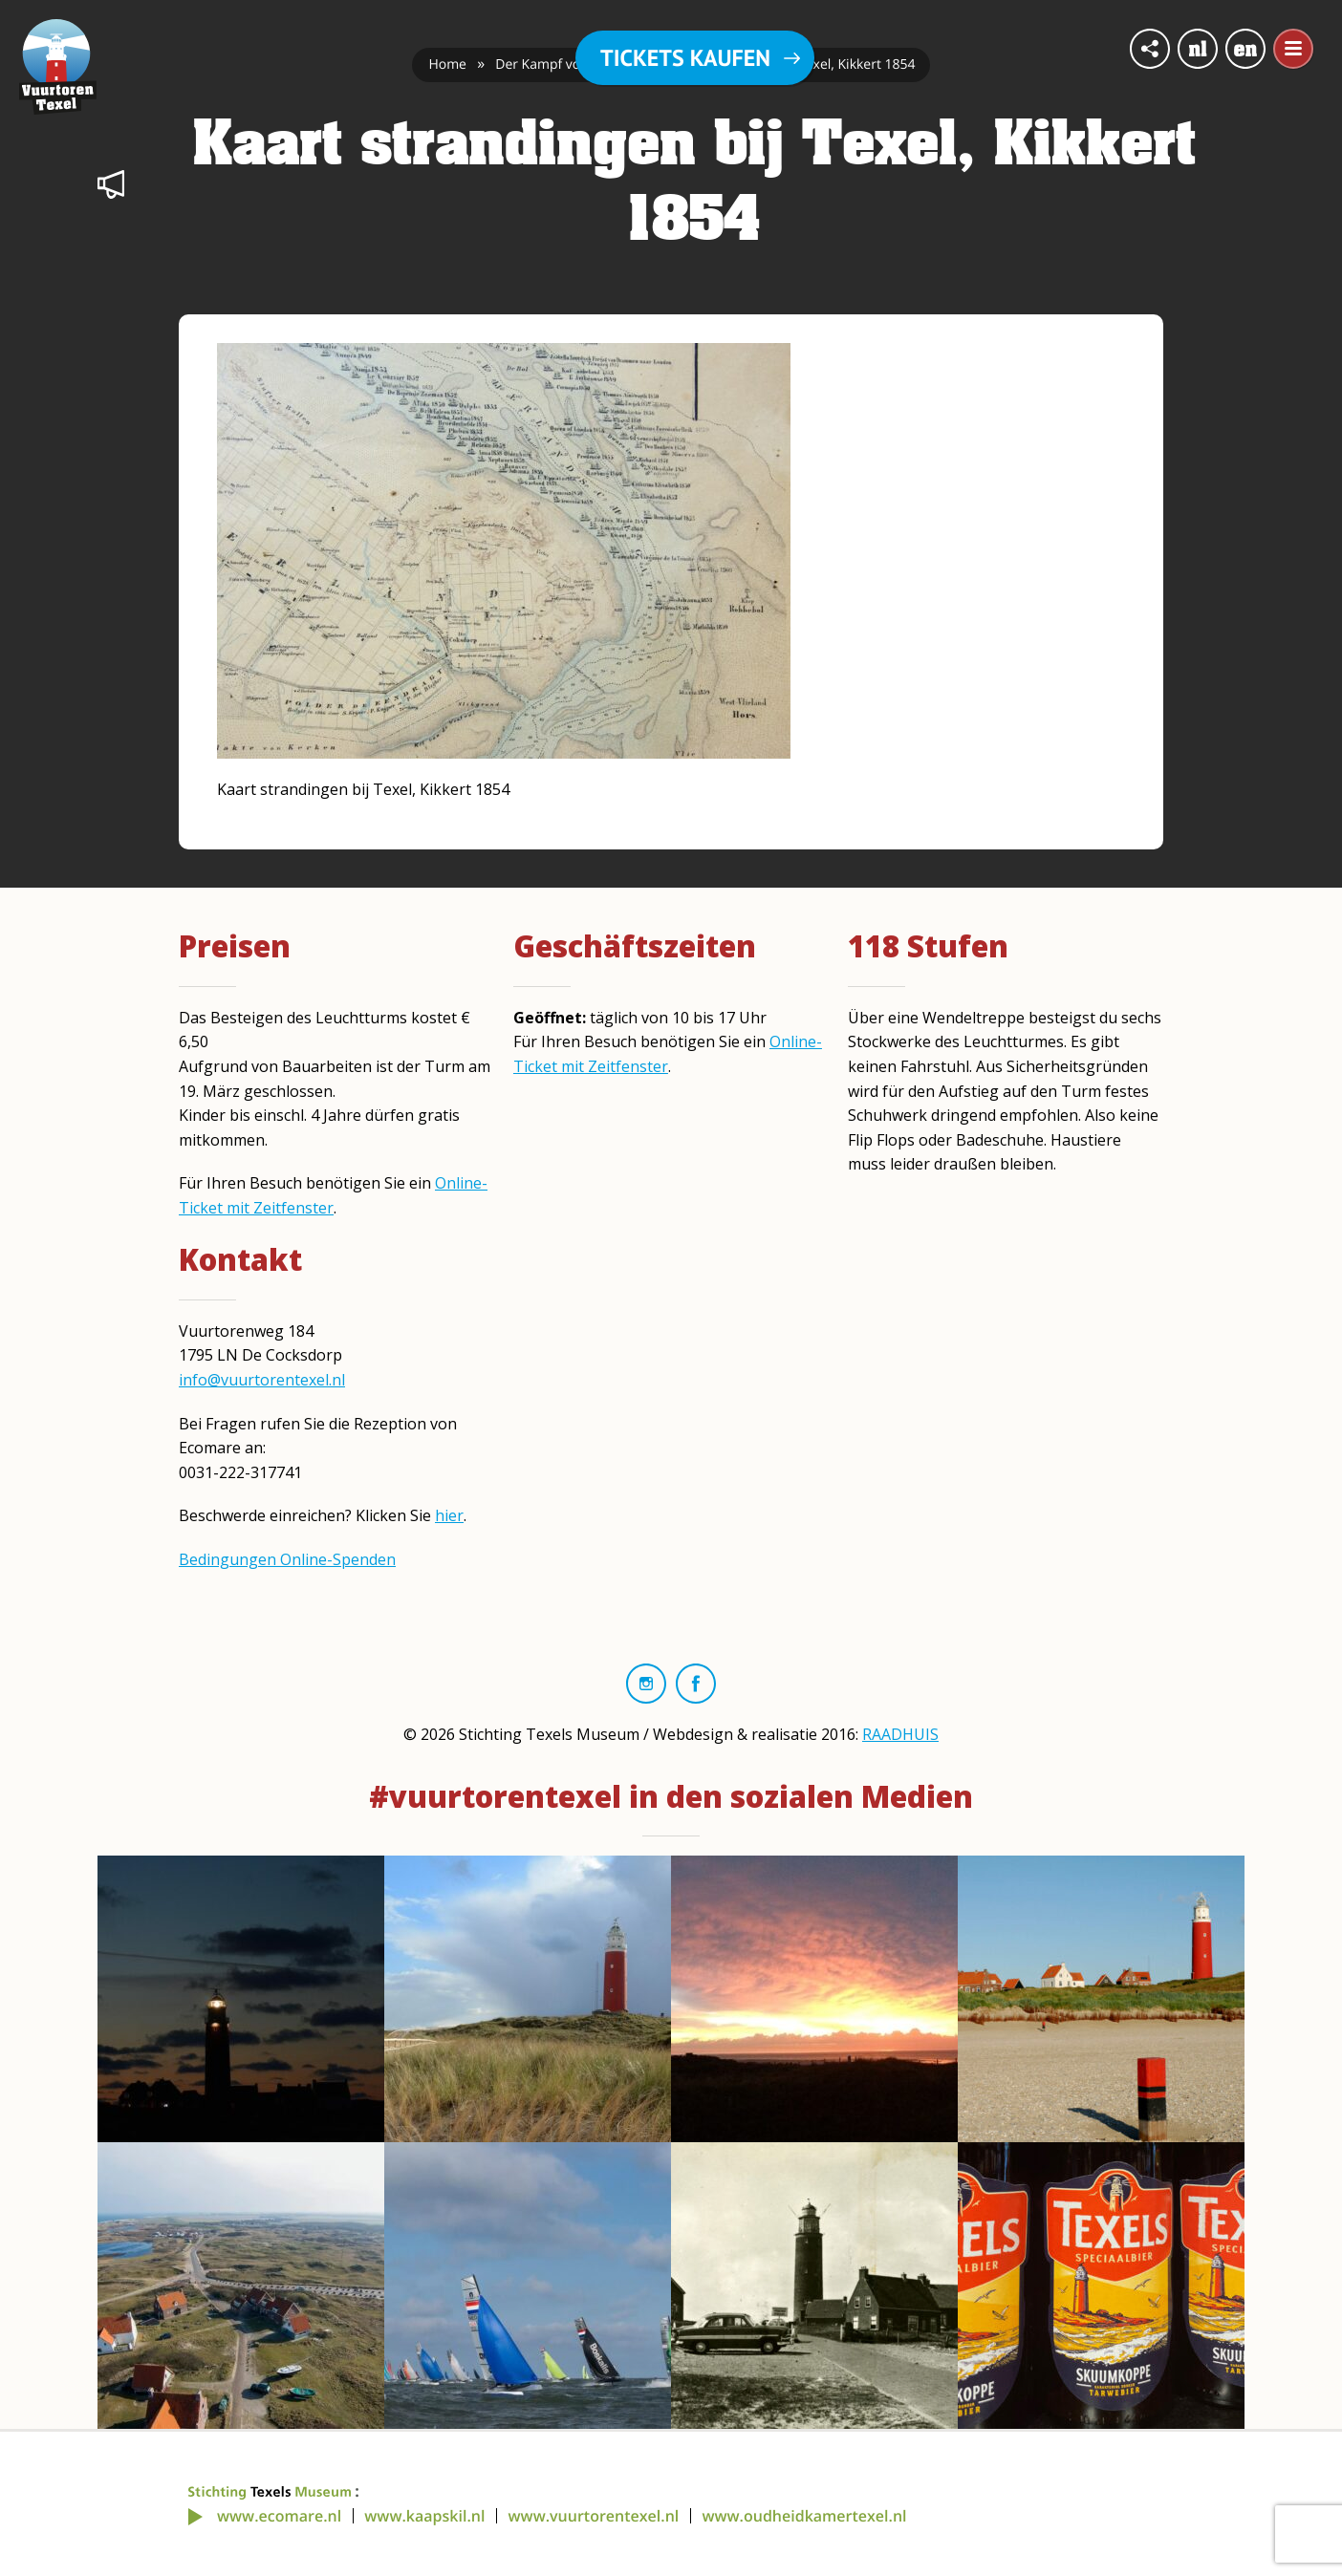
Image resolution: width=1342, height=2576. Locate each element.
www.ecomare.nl (279, 2515)
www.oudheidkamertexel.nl (804, 2515)
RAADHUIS (900, 1734)
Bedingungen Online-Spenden (287, 1559)
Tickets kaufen (685, 58)
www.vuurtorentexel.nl (594, 2515)
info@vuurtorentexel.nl (262, 1379)
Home (447, 64)
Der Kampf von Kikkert (565, 64)
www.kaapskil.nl (424, 2515)
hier (449, 1515)
